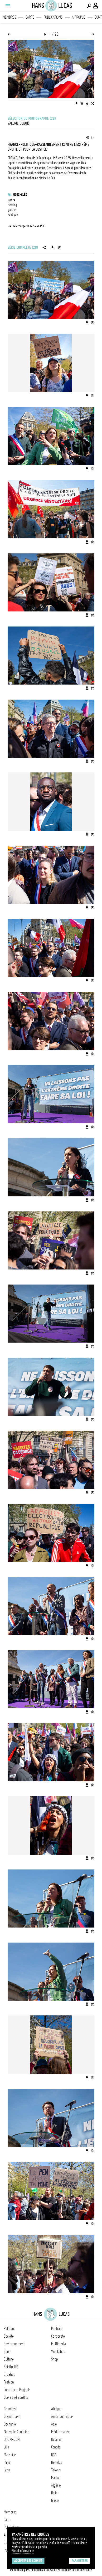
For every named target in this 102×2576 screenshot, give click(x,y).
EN (92, 137)
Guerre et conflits (16, 2397)
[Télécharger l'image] (76, 103)
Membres (9, 17)
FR (87, 137)
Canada (55, 2447)
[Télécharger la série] (52, 247)
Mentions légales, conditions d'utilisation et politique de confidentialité (51, 2570)
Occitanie (10, 2424)
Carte (29, 17)
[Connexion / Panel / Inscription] (95, 5)
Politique (13, 214)
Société (9, 2336)
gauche (12, 210)
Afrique (56, 2408)
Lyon (7, 2470)
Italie (54, 2492)
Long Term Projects (17, 2389)
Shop (54, 2359)
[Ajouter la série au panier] (59, 247)
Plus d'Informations (23, 2551)
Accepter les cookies (28, 2561)
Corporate (58, 2336)
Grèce (55, 2500)
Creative (9, 2374)
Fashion (9, 2382)
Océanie (56, 2439)
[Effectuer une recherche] (89, 5)
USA (54, 2454)
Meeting (12, 205)
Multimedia (58, 2343)
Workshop (58, 2351)
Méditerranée (60, 2431)
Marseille (10, 2454)
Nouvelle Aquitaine (16, 2431)
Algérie (56, 2485)
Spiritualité (11, 2366)
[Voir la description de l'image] (87, 103)
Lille (6, 2447)
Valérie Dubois (18, 123)
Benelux (56, 2462)
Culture (9, 2359)
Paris (7, 2462)
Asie (54, 2424)
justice (11, 200)
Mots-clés (20, 195)
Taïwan (55, 2470)
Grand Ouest (12, 2416)
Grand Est (10, 2408)
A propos (78, 17)
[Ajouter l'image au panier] (82, 103)
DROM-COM (12, 2439)
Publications (53, 17)
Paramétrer (80, 2561)
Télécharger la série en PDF (29, 226)
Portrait (56, 2328)
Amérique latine (62, 2416)
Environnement (14, 2343)
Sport (7, 2351)
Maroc (55, 2477)
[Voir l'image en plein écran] (92, 103)
